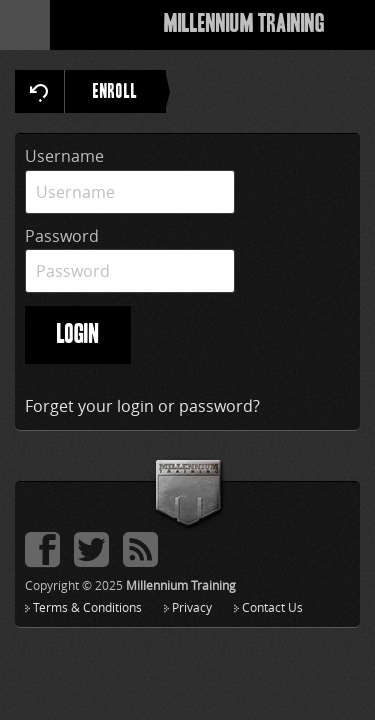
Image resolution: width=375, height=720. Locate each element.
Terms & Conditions (87, 607)
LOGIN (78, 335)
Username (64, 156)
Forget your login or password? (142, 406)
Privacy (192, 607)
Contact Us (272, 607)
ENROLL (129, 91)
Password (62, 236)
